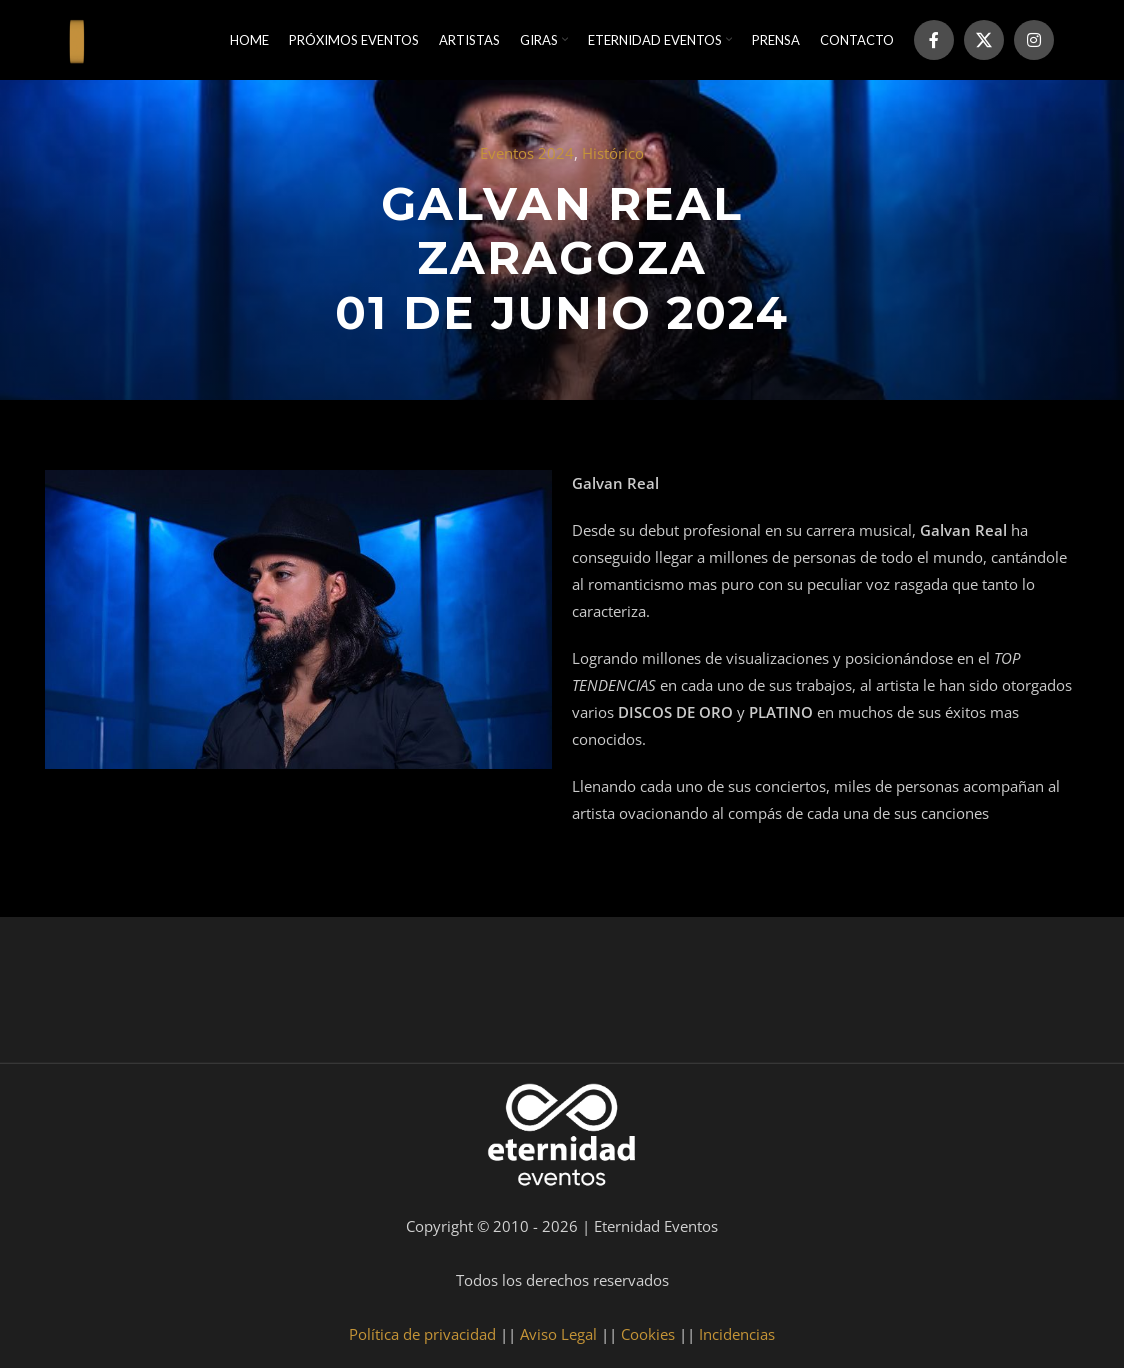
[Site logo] (77, 38)
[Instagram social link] (1034, 40)
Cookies (648, 1334)
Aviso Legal (558, 1334)
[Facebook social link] (934, 40)
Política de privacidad (422, 1334)
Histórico (613, 153)
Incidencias (737, 1334)
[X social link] (984, 40)
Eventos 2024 (527, 153)
